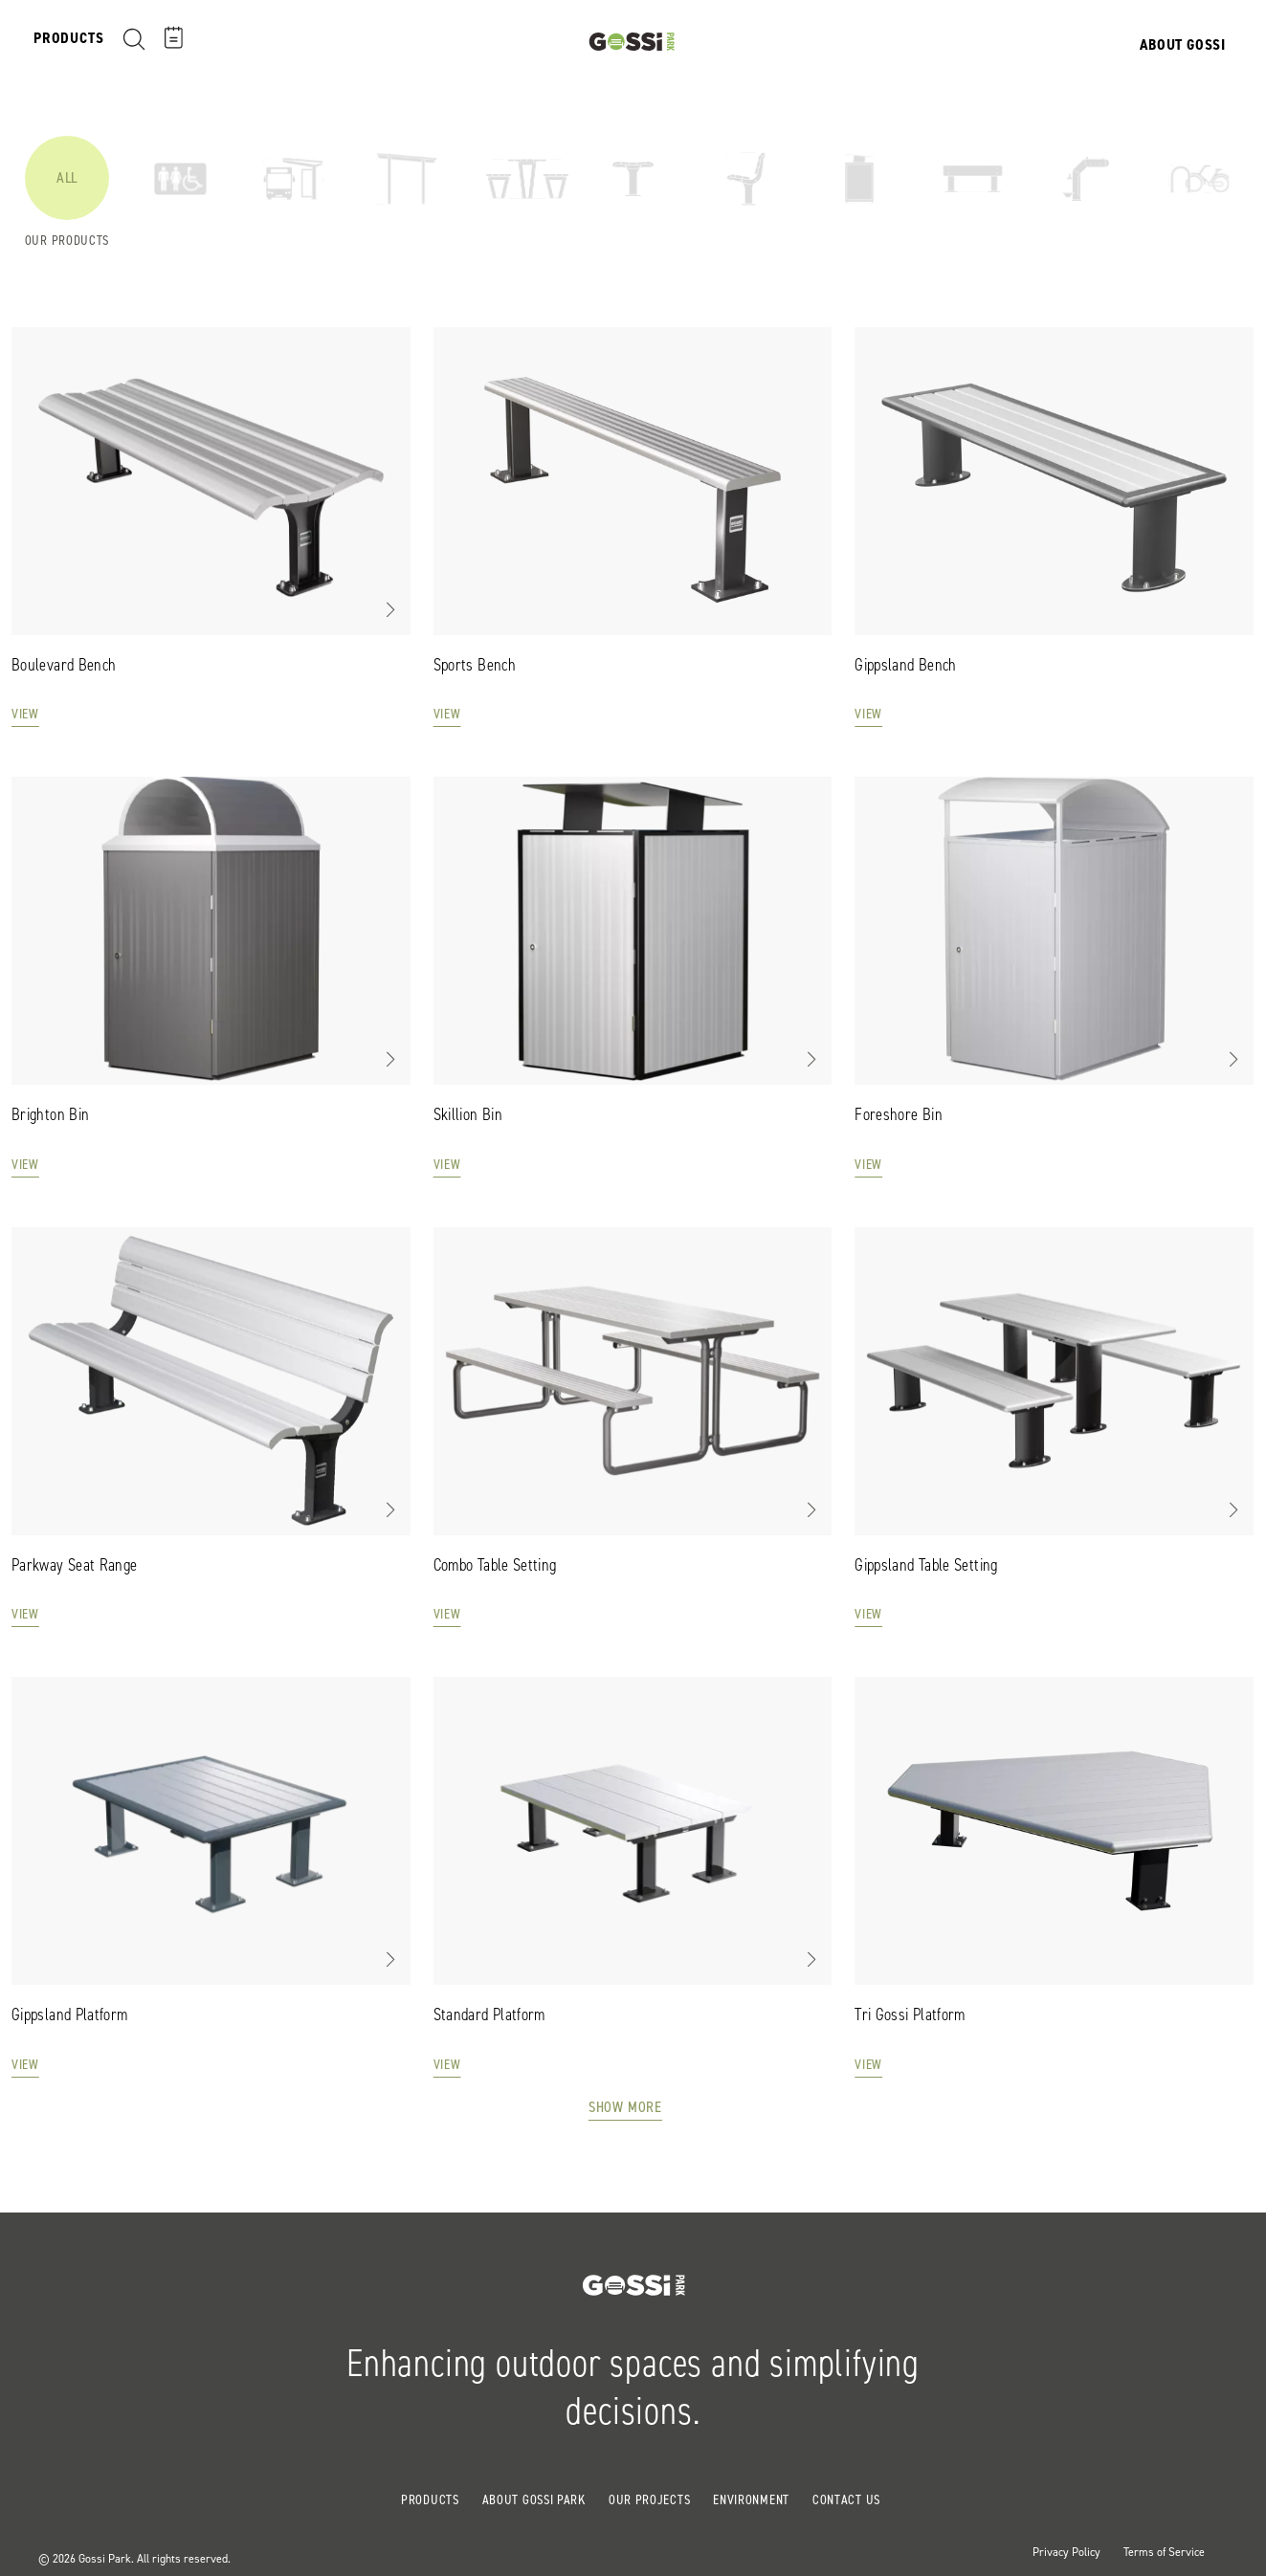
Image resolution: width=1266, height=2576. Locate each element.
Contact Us (846, 2500)
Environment (751, 2500)
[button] (389, 609)
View (25, 715)
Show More (625, 2107)
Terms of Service (1164, 2552)
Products (430, 2500)
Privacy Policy (1066, 2552)
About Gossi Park (534, 2500)
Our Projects (649, 2500)
